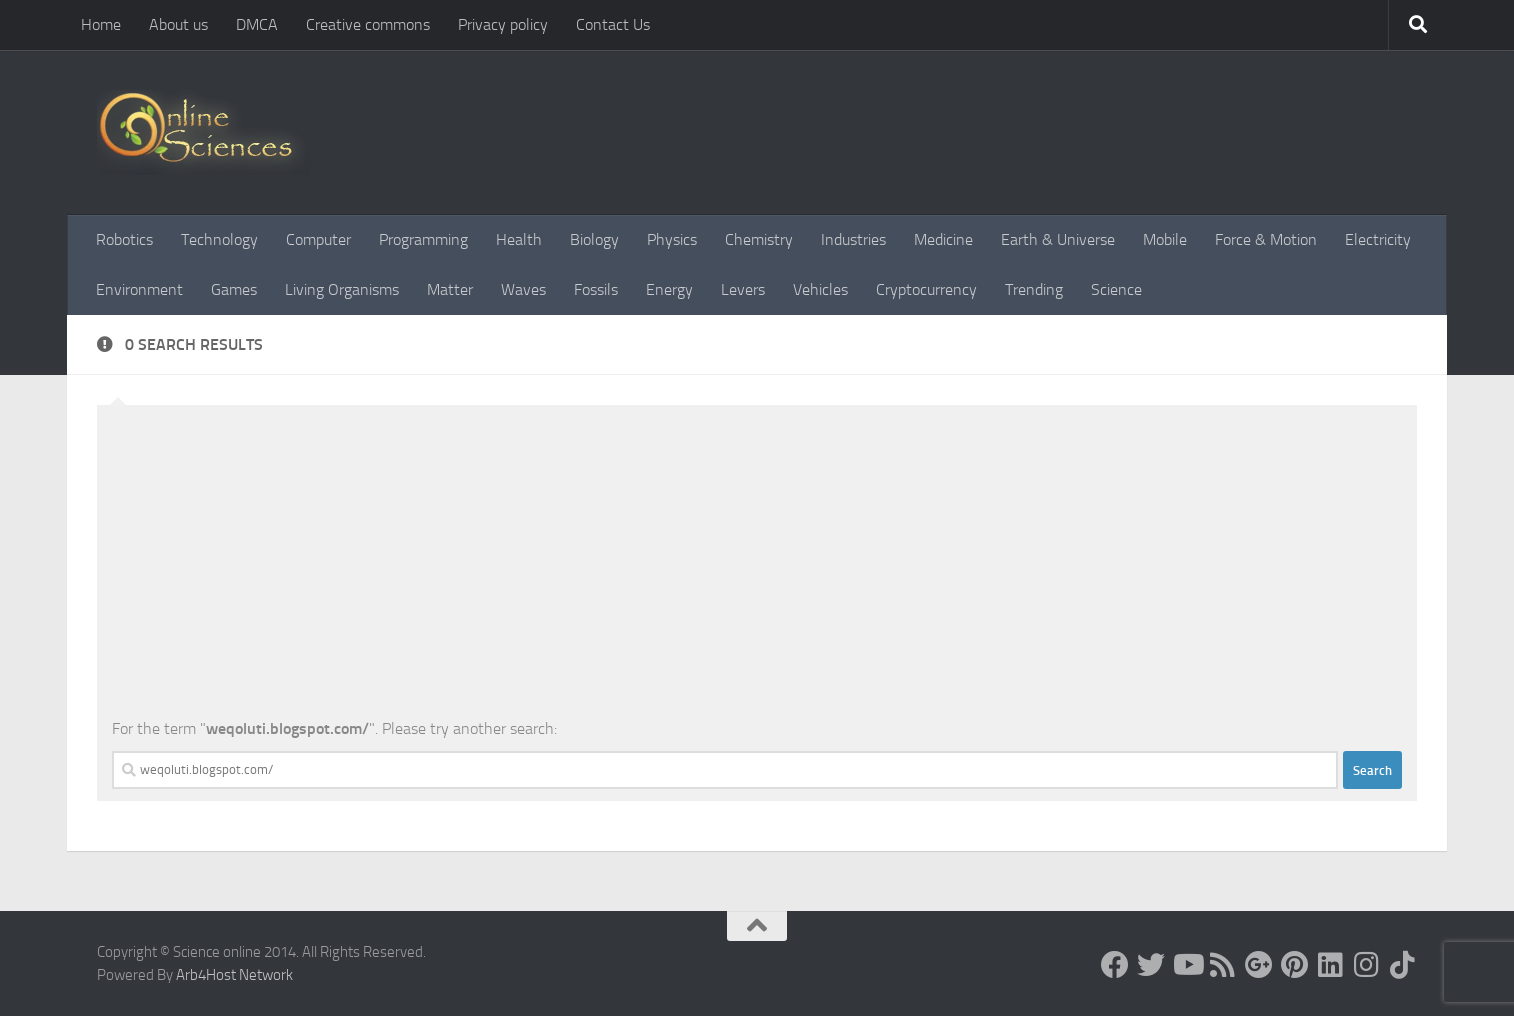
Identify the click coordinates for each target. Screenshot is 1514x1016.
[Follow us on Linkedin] (1331, 965)
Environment (139, 289)
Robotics (124, 239)
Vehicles (820, 289)
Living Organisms (342, 289)
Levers (743, 289)
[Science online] (1115, 965)
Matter (450, 289)
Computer (318, 239)
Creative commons (368, 24)
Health (519, 239)
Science (1116, 289)
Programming (423, 239)
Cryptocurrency (926, 289)
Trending (1034, 289)
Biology (594, 239)
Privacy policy (503, 24)
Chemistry (759, 239)
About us (178, 24)
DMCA (257, 24)
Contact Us (613, 24)
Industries (853, 239)
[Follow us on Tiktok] (1403, 965)
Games (234, 289)
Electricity (1378, 239)
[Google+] (1259, 965)
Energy (669, 289)
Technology (219, 239)
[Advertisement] (757, 567)
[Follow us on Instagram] (1367, 965)
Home (101, 24)
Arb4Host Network (234, 975)
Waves (523, 289)
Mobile (1165, 239)
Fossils (596, 289)
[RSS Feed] (1223, 965)
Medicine (943, 239)
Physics (672, 239)
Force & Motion (1266, 239)
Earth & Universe (1058, 239)
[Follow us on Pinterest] (1295, 965)
